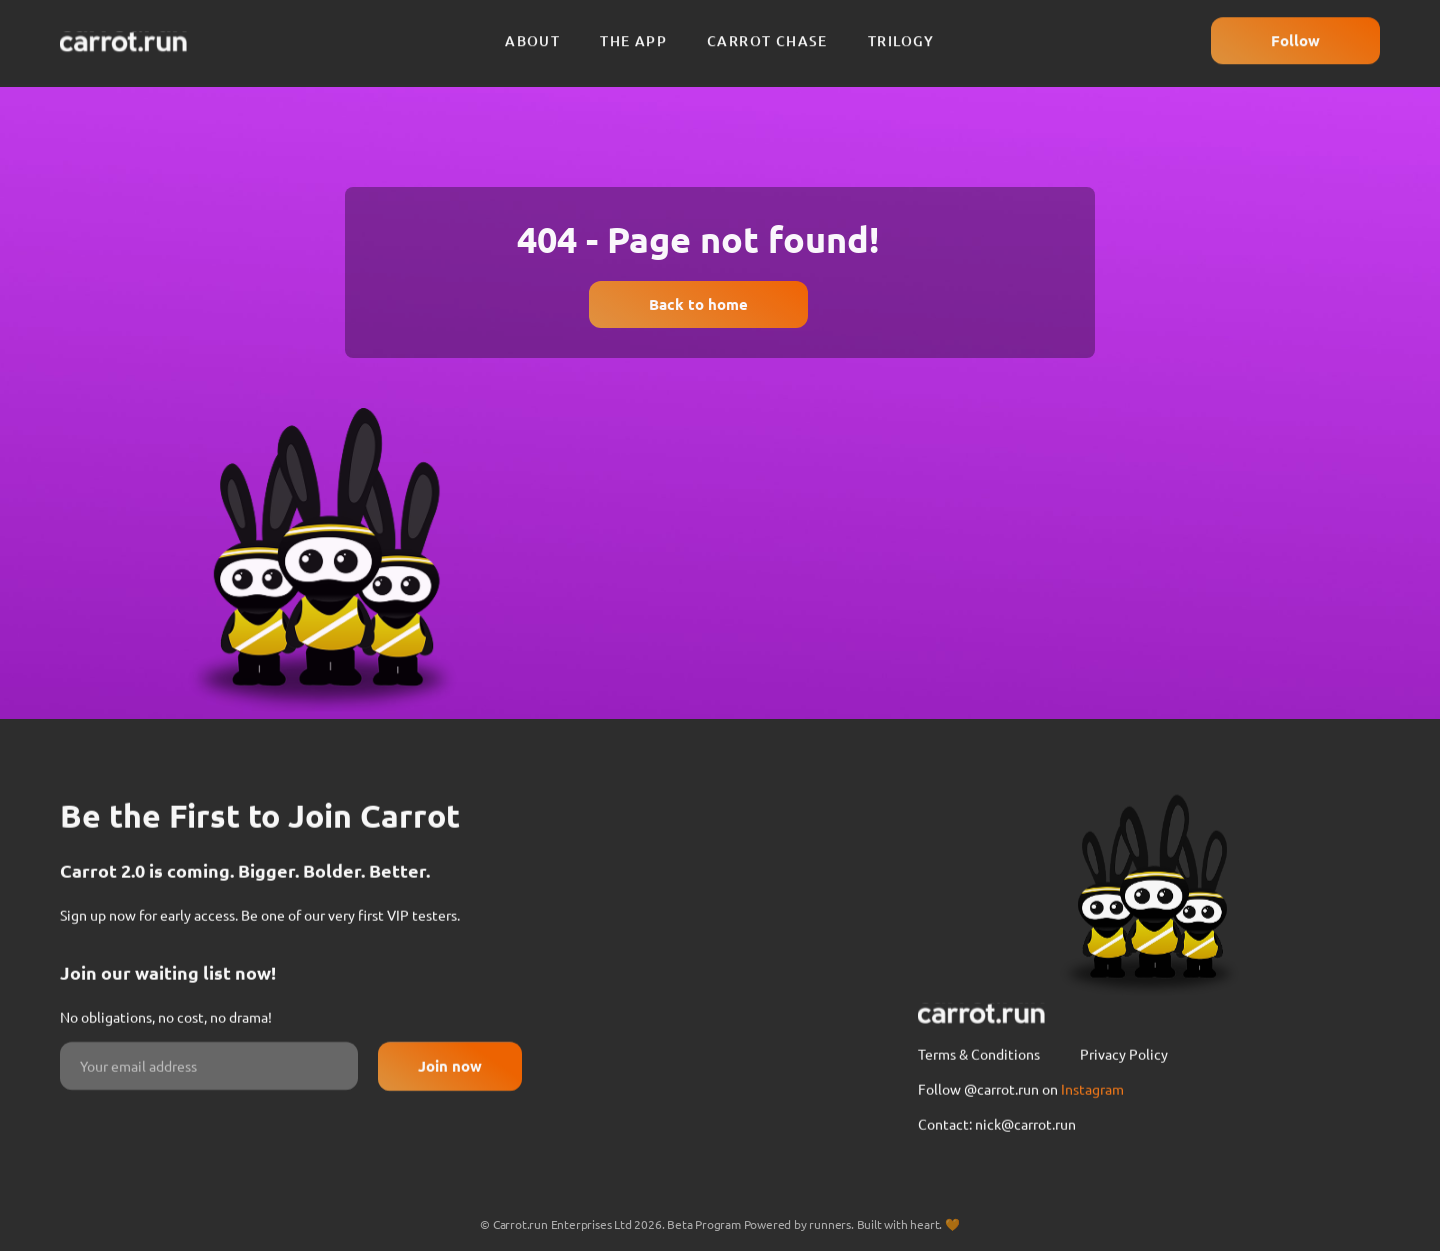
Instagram (1092, 1145)
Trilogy (901, 31)
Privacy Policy (1124, 1110)
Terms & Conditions (979, 1110)
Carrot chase (767, 31)
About (532, 31)
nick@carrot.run (1025, 1180)
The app (633, 31)
